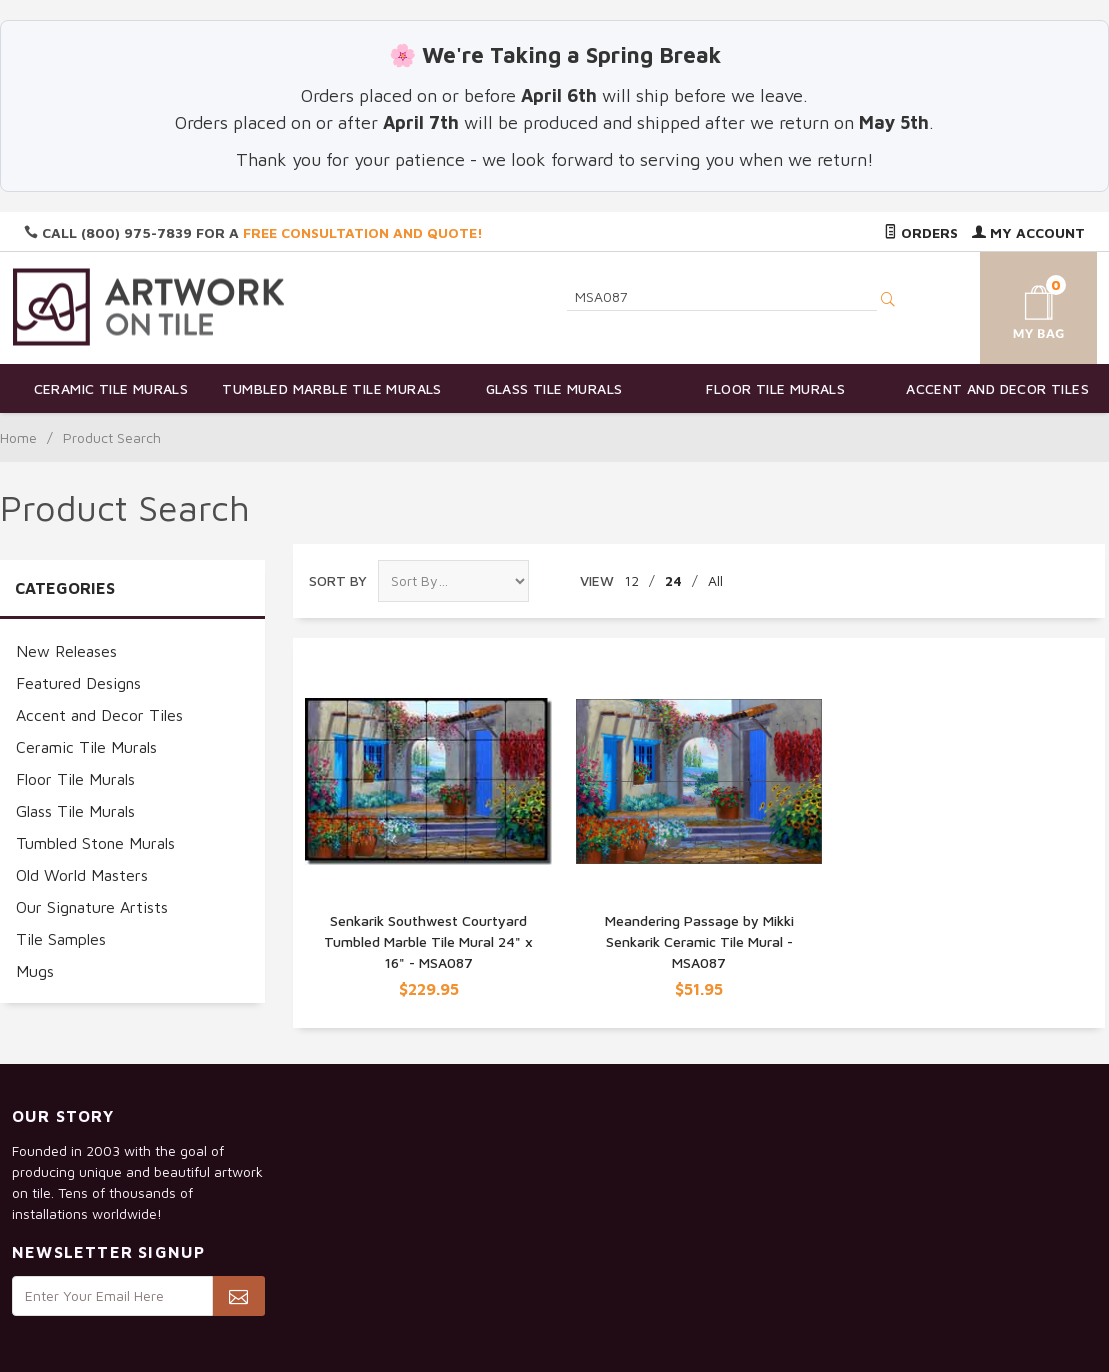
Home (18, 437)
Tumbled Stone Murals (95, 843)
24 (673, 580)
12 (631, 580)
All (715, 580)
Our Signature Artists (92, 907)
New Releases (66, 651)
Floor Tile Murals (775, 388)
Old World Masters (82, 875)
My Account (1028, 232)
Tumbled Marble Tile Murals (331, 388)
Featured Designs (78, 683)
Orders (921, 232)
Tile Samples (61, 939)
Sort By (338, 580)
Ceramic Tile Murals (111, 388)
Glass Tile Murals (554, 388)
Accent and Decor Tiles (997, 388)
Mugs (35, 971)
